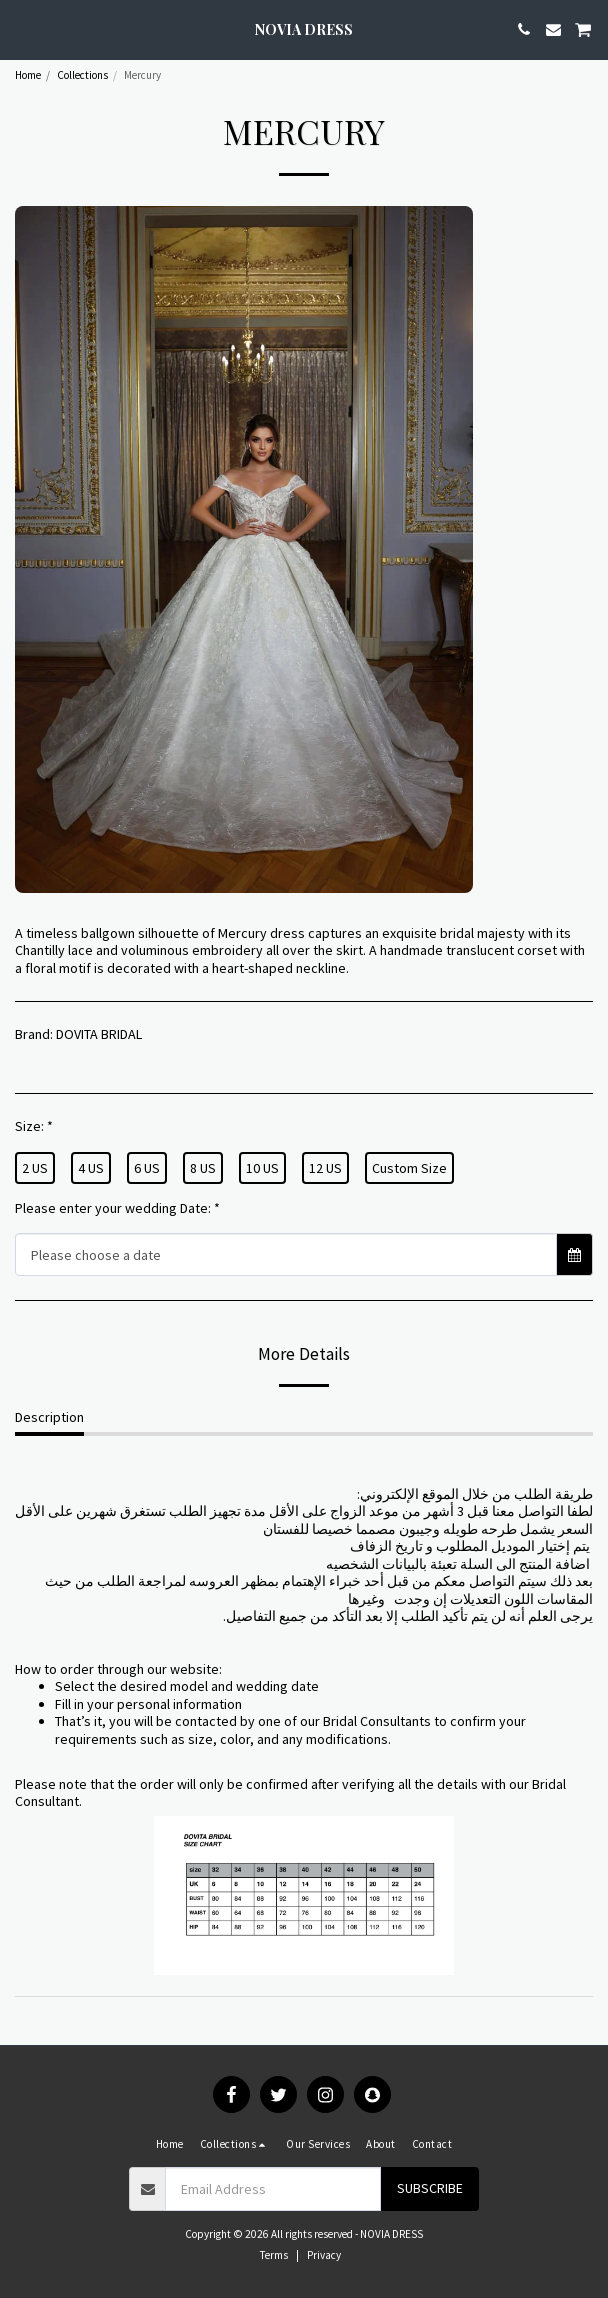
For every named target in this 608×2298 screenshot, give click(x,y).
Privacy (324, 2255)
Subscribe (430, 2188)
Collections (82, 75)
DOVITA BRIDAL (99, 1034)
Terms (274, 2255)
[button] (22, 28)
